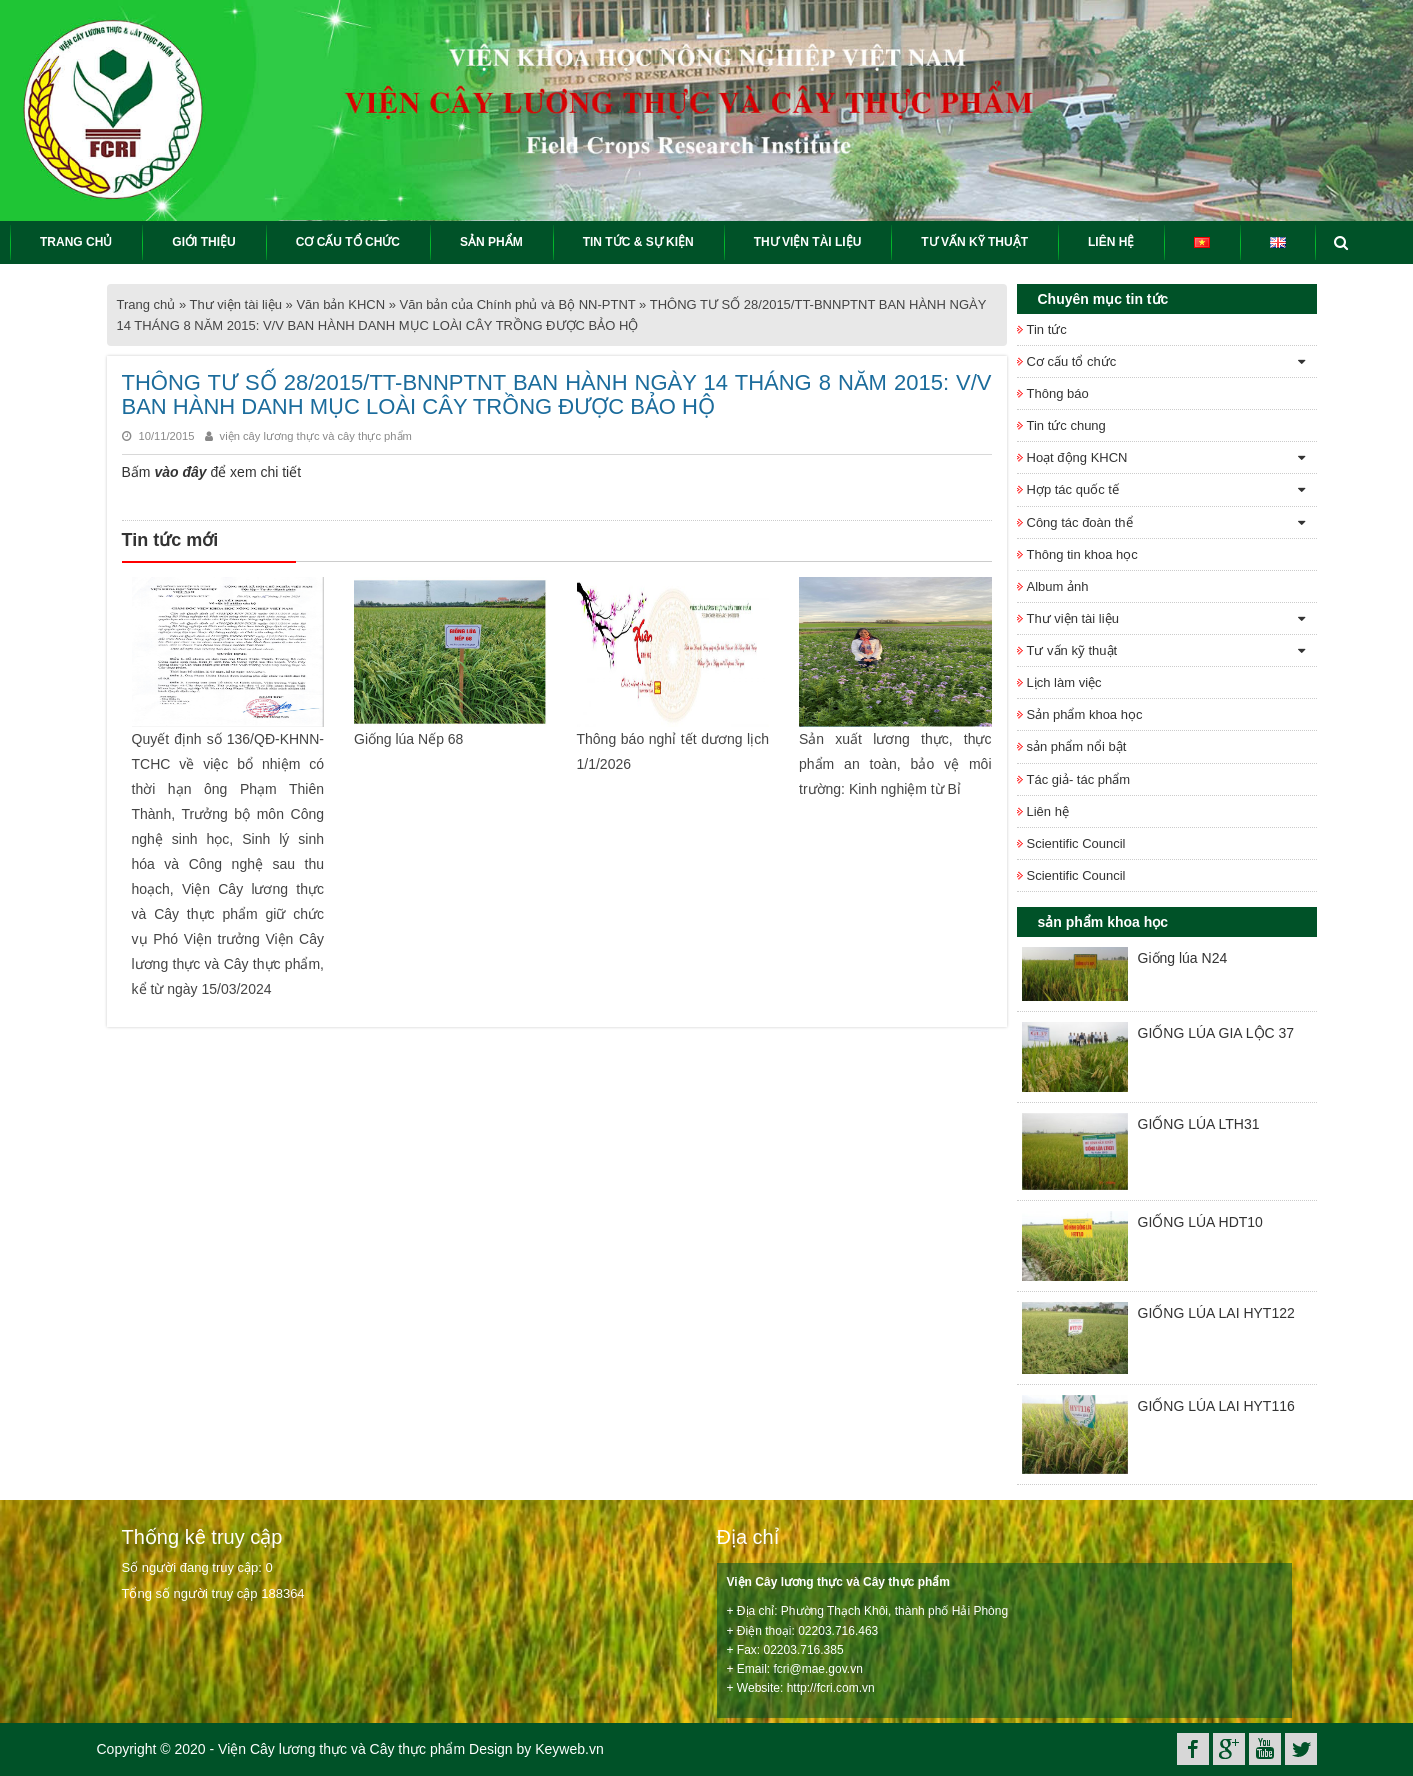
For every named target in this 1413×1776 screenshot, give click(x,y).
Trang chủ (146, 304)
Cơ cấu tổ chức (1072, 361)
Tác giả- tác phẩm (1079, 779)
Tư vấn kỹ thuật (1072, 650)
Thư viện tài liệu (236, 304)
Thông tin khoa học (1082, 554)
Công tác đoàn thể (1080, 522)
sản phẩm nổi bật (1077, 746)
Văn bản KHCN (340, 304)
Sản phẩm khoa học (1085, 714)
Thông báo (1058, 393)
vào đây (180, 472)
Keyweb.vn (569, 1749)
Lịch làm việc (1064, 682)
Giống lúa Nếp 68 (408, 739)
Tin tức (1047, 329)
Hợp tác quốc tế (1073, 489)
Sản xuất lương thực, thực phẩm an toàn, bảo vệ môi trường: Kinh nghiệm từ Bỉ (895, 764)
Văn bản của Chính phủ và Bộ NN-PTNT (518, 304)
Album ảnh (1058, 586)
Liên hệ (1048, 811)
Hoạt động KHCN (1077, 457)
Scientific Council (1076, 843)
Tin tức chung (1066, 425)
